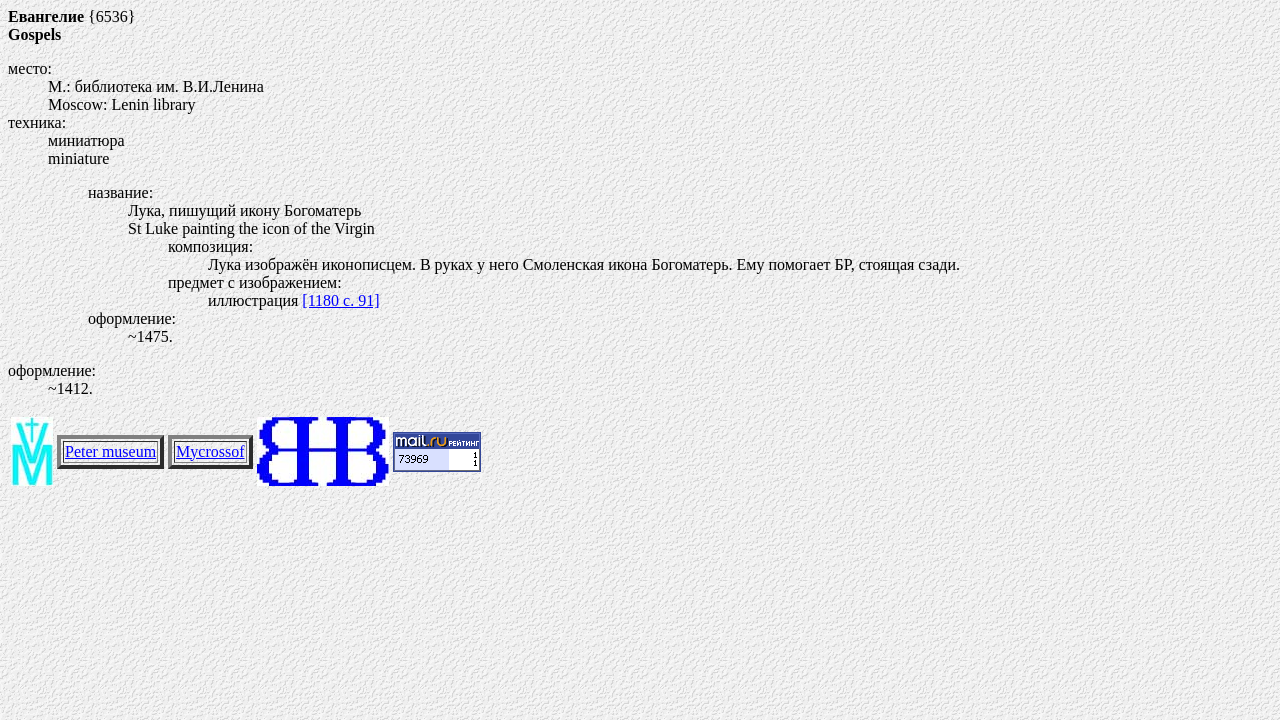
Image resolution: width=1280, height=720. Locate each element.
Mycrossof (210, 451)
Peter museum (110, 451)
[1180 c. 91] (340, 300)
